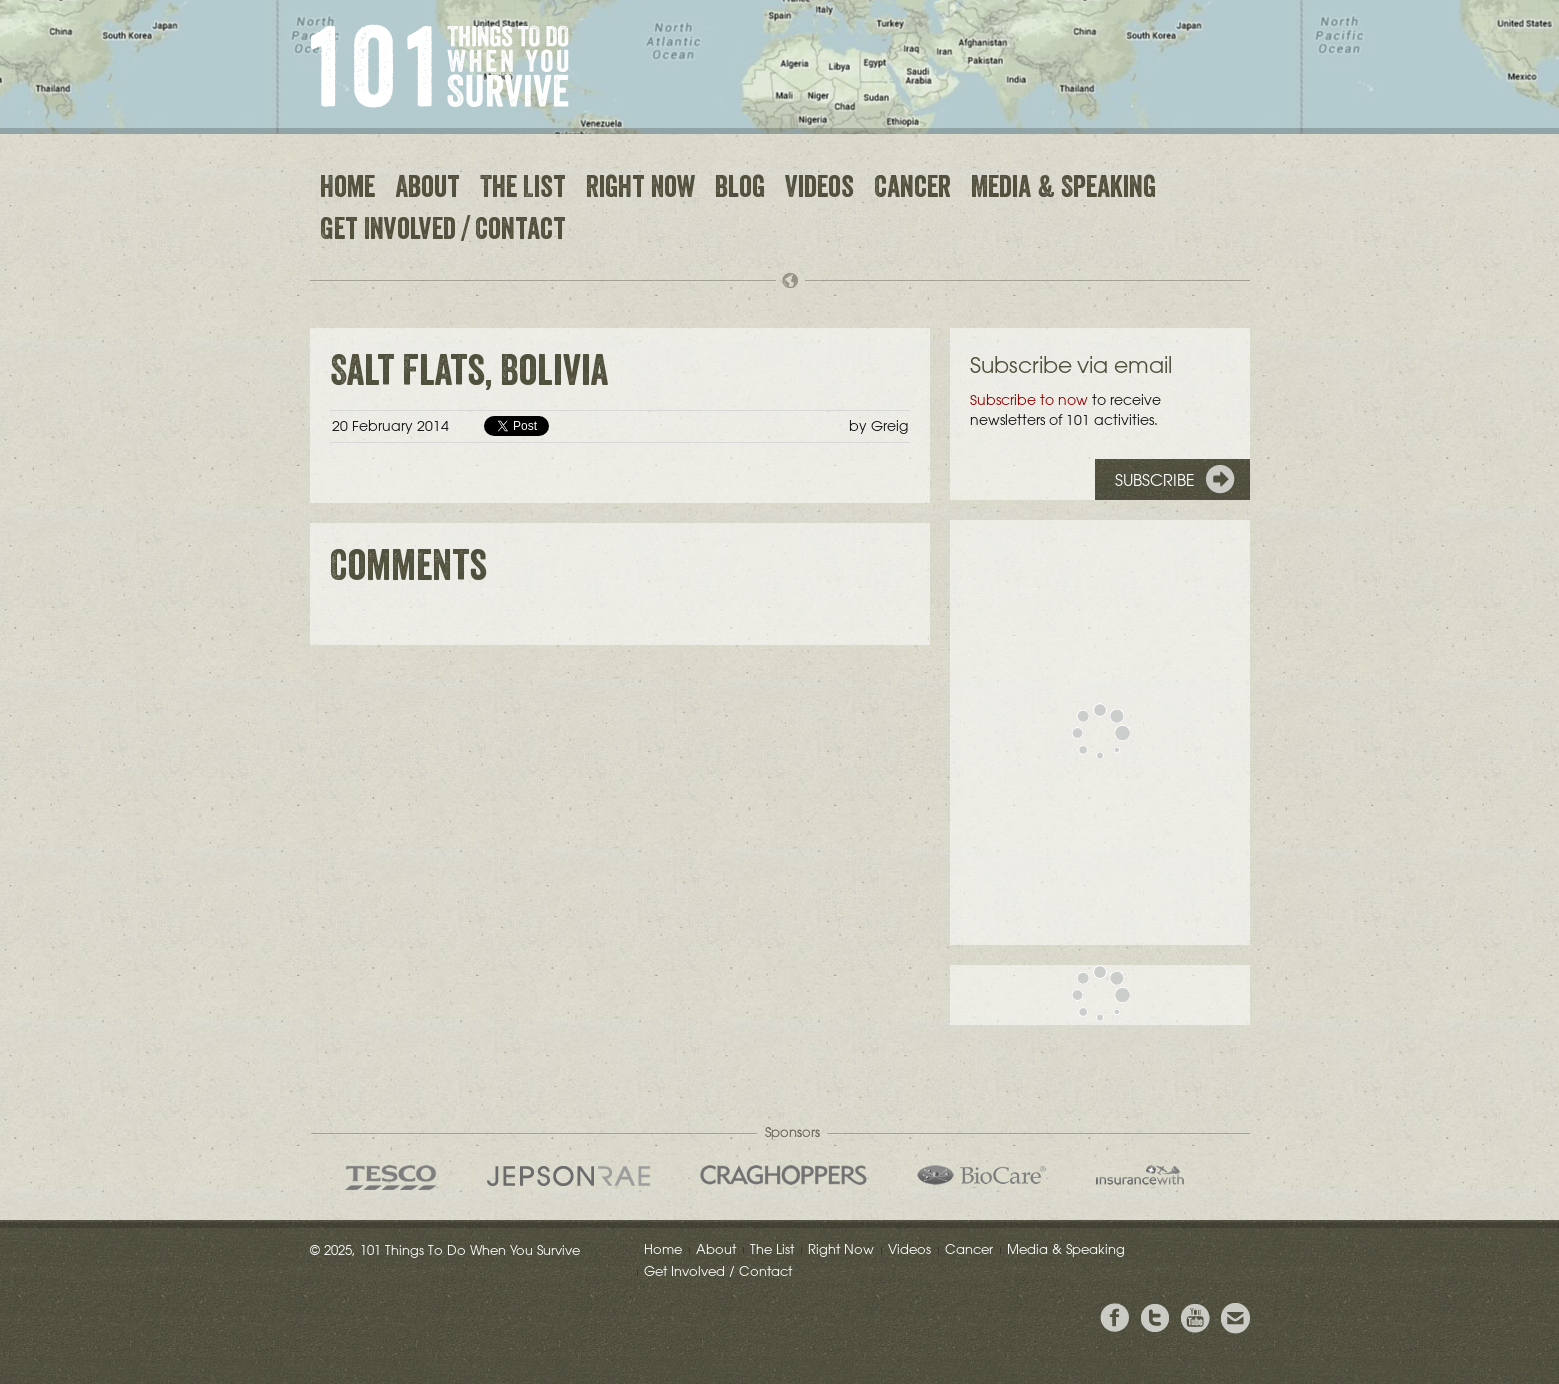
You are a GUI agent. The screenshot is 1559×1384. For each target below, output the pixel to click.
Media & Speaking (1063, 190)
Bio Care (981, 1175)
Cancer (912, 190)
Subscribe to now (1029, 400)
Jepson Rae (568, 1176)
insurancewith (1140, 1175)
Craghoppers (783, 1175)
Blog (740, 190)
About (427, 190)
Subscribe (1155, 480)
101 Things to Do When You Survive (439, 66)
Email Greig (1235, 1318)
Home (347, 190)
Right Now (640, 190)
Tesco (391, 1177)
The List (523, 190)
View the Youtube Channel (1195, 1318)
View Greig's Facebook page (1115, 1318)
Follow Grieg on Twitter (1155, 1318)
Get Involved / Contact (443, 232)
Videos (819, 190)
